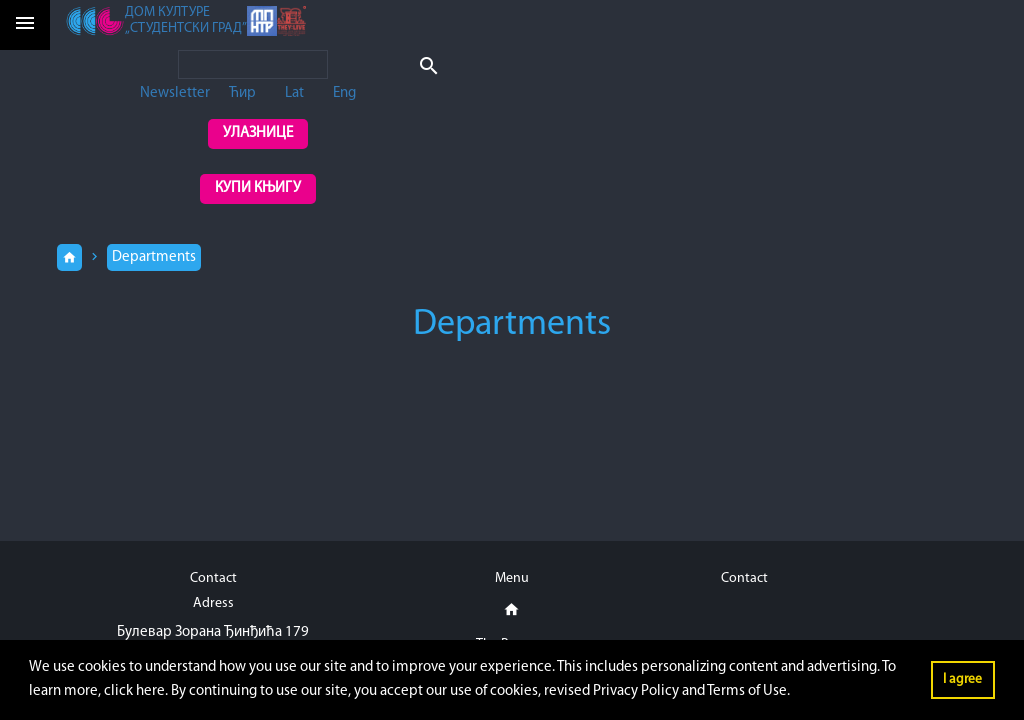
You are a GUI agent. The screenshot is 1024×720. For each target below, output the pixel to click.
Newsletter (175, 93)
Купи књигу (258, 188)
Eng (344, 93)
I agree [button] (962, 679)
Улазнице (258, 133)
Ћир (242, 93)
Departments (154, 257)
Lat (294, 93)
